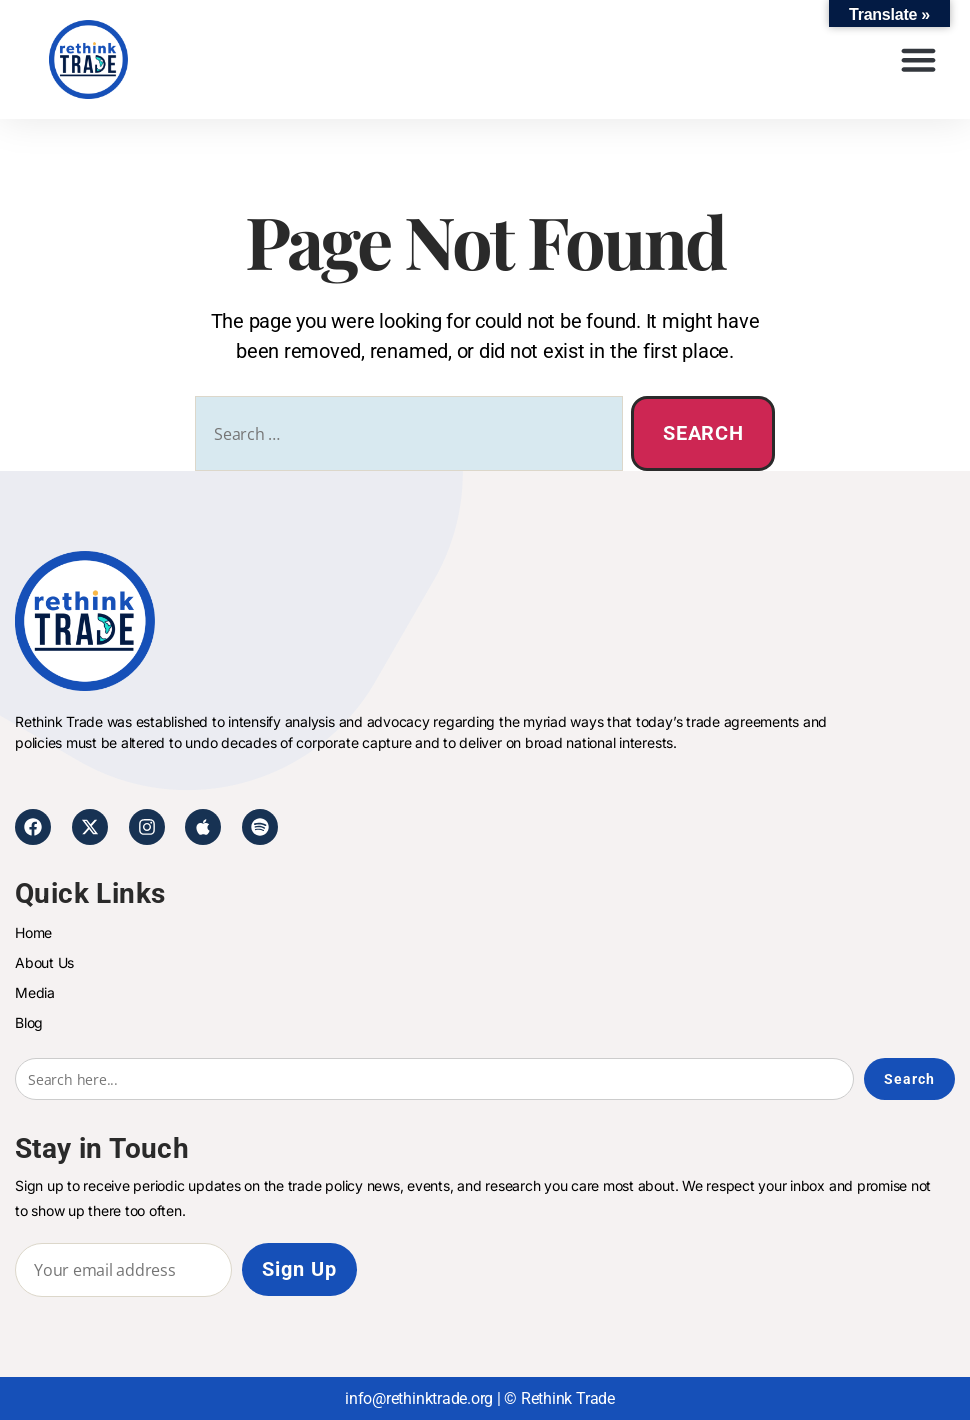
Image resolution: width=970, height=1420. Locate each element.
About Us (44, 962)
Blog (29, 1022)
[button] (919, 60)
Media (35, 992)
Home (33, 932)
